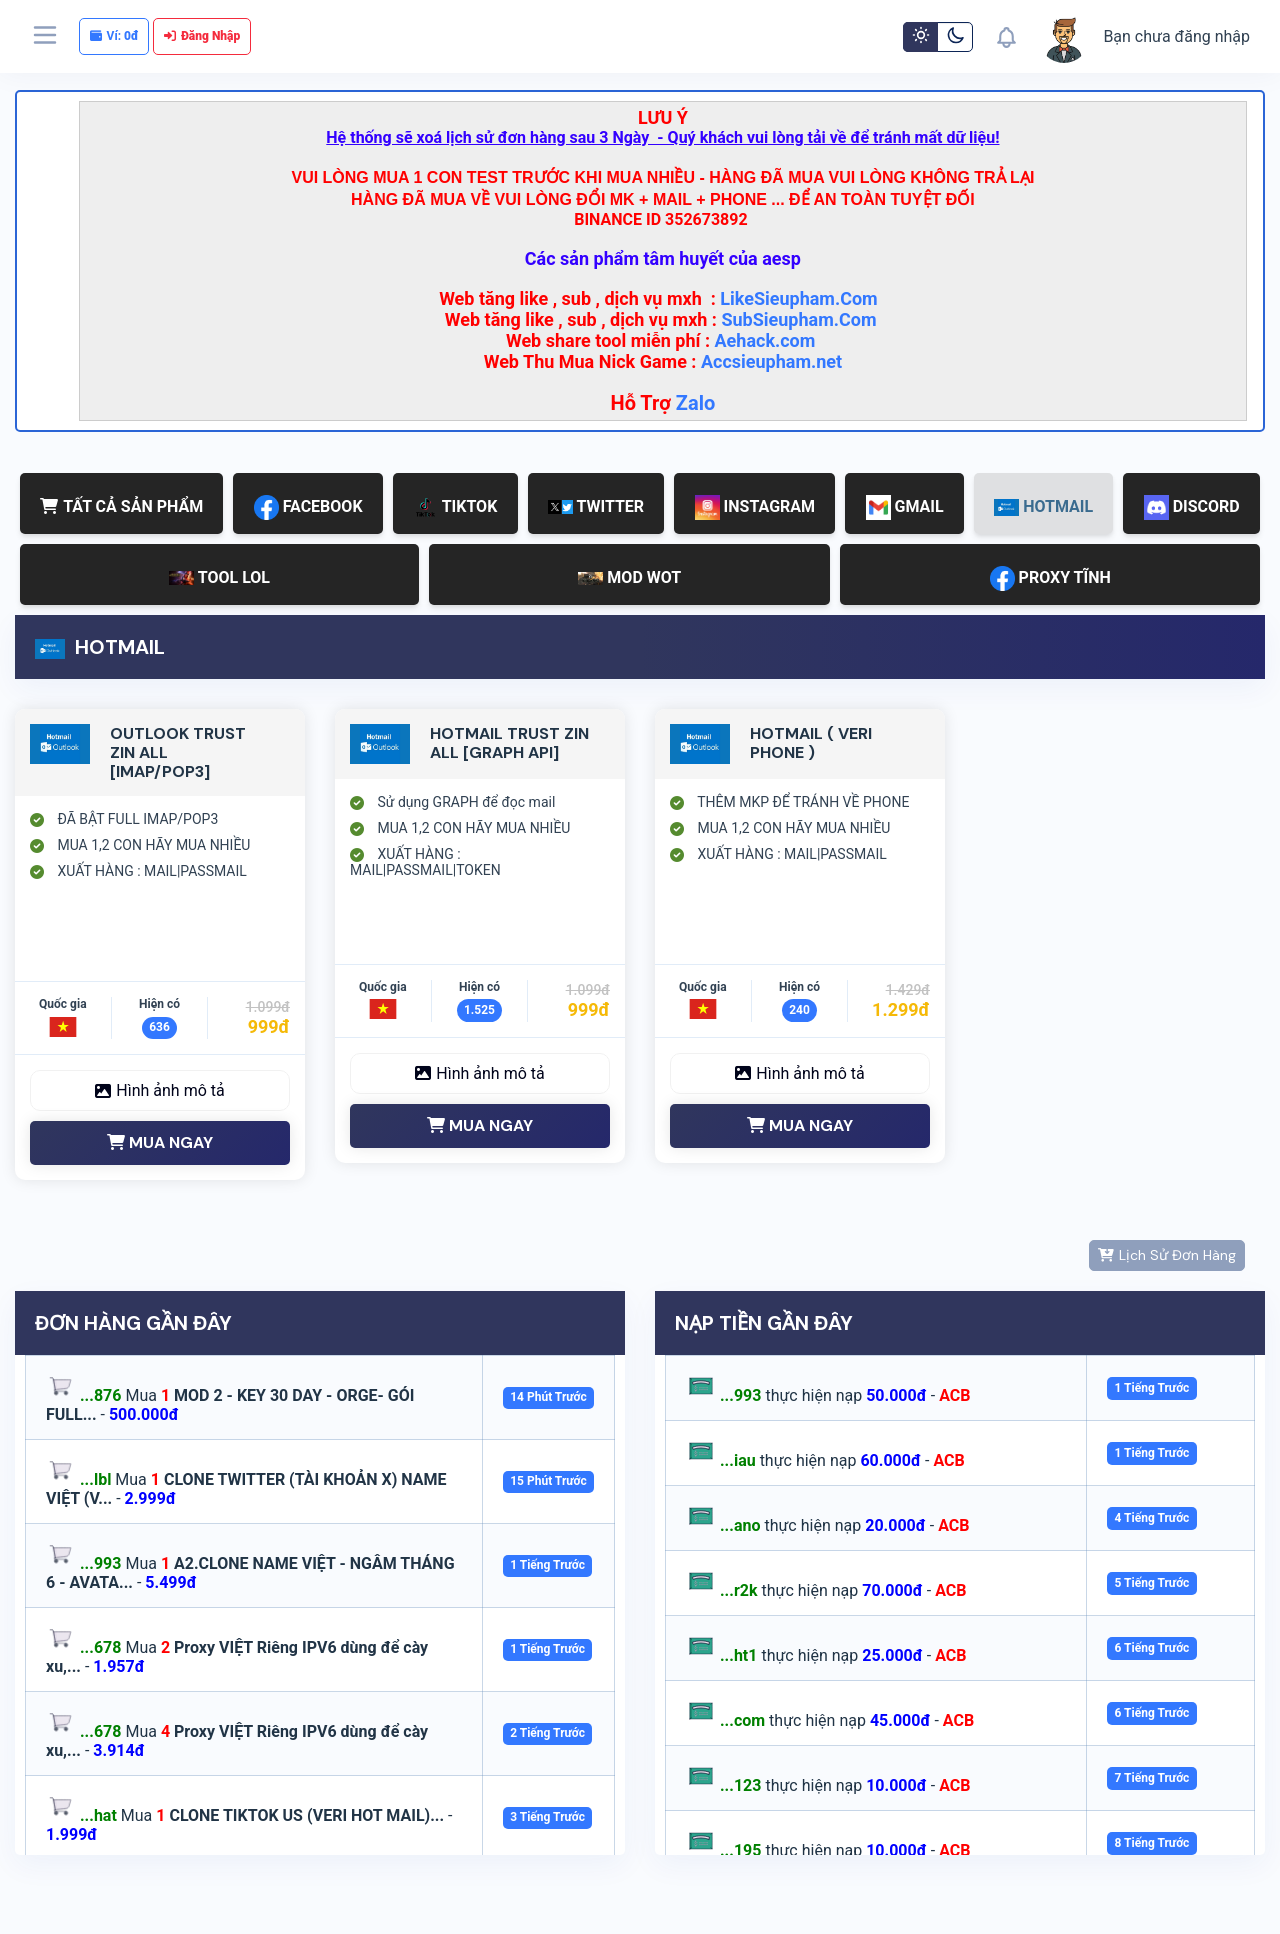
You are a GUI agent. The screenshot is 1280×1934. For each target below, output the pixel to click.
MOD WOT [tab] (629, 577)
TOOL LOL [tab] (219, 577)
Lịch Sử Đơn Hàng (1167, 1255)
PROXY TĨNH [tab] (1050, 578)
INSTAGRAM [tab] (755, 507)
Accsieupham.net (771, 361)
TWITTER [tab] (596, 506)
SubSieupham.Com (798, 319)
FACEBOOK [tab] (308, 507)
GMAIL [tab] (905, 507)
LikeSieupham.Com (799, 298)
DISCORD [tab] (1192, 507)
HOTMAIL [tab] (1043, 506)
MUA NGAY (160, 1142)
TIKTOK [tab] (455, 507)
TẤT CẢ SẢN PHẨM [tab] (121, 506)
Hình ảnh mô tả (159, 1090)
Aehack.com (765, 340)
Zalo (695, 403)
